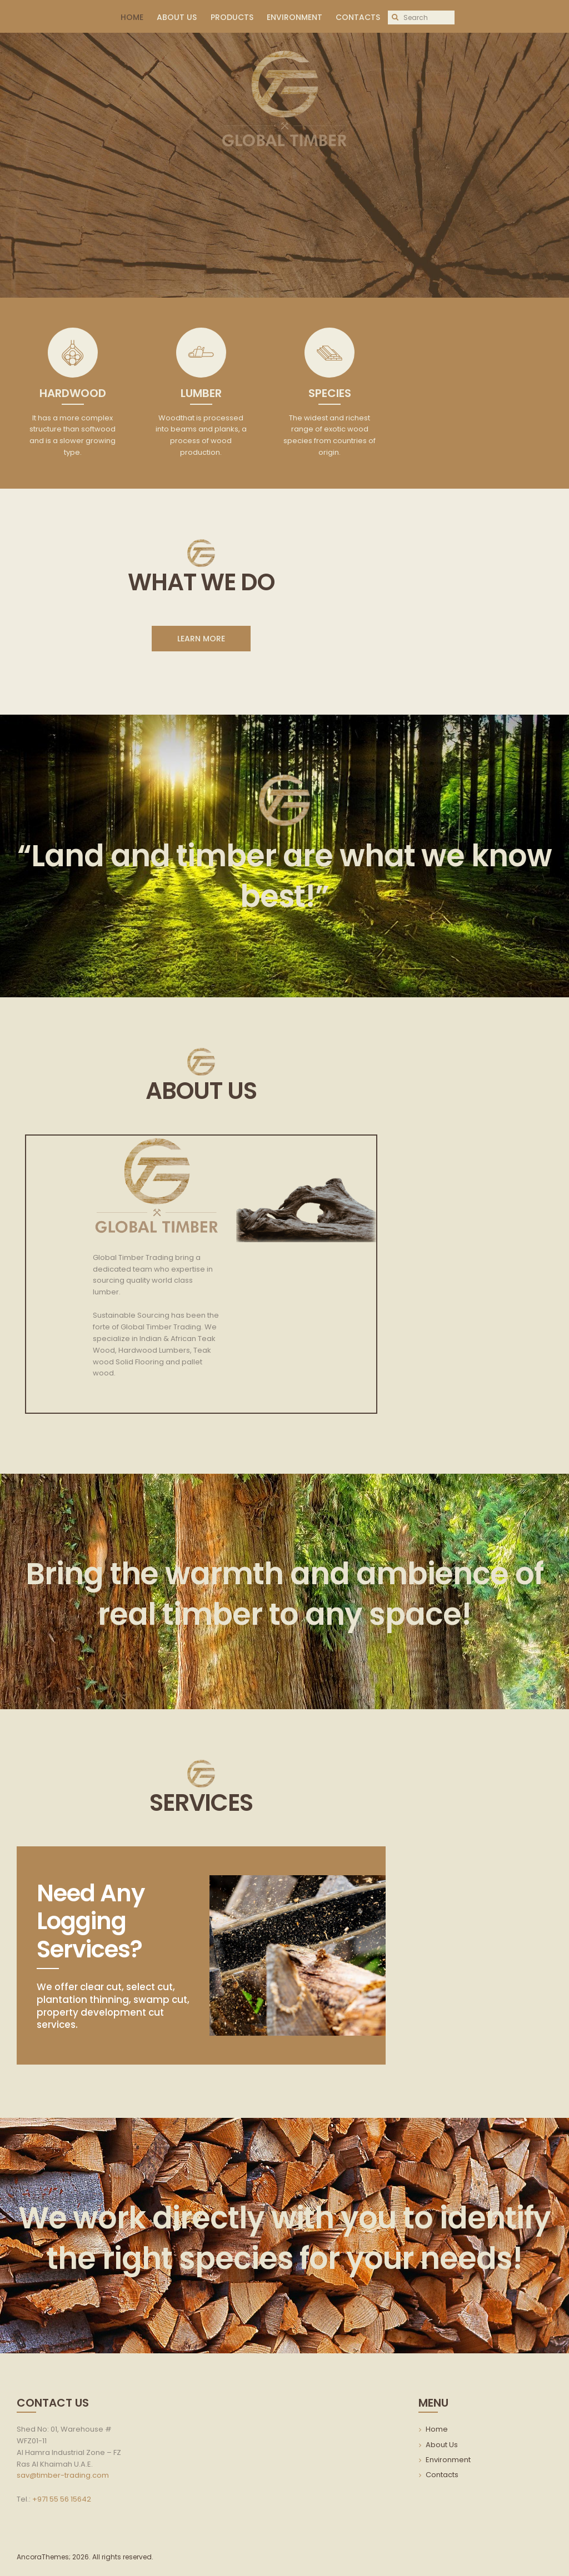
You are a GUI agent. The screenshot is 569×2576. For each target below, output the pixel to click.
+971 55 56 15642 (61, 2499)
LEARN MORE (201, 638)
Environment (448, 2459)
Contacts (442, 2474)
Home (437, 2429)
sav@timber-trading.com (63, 2475)
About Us (442, 2444)
